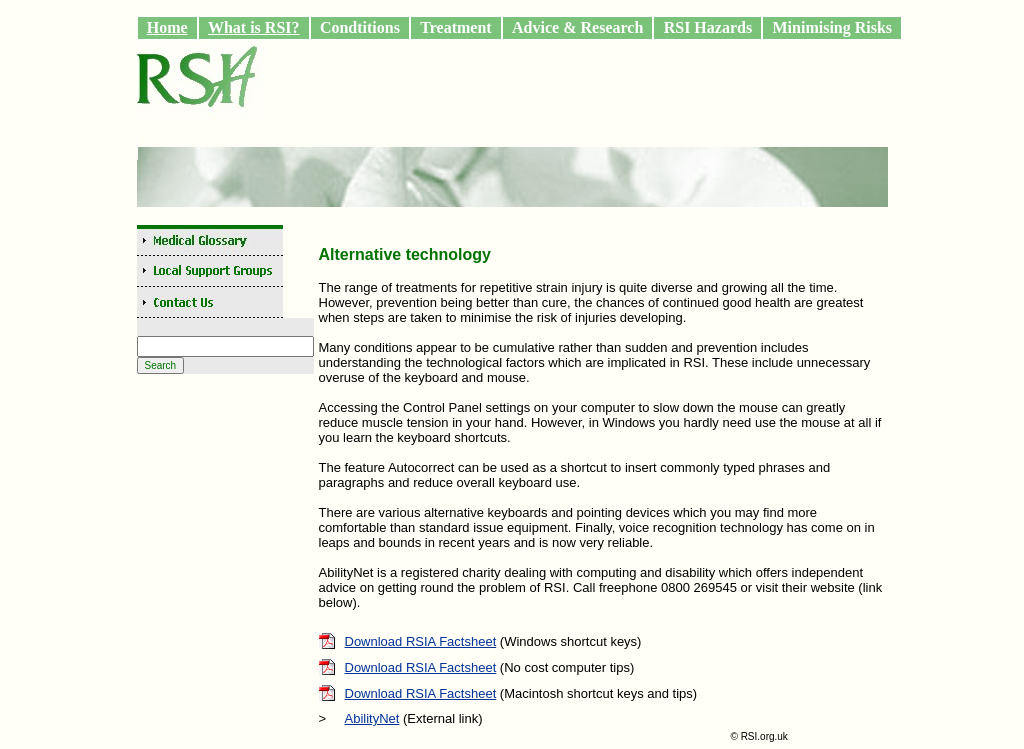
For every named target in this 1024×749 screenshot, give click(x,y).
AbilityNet (372, 718)
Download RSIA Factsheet (421, 641)
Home (167, 27)
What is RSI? (254, 27)
